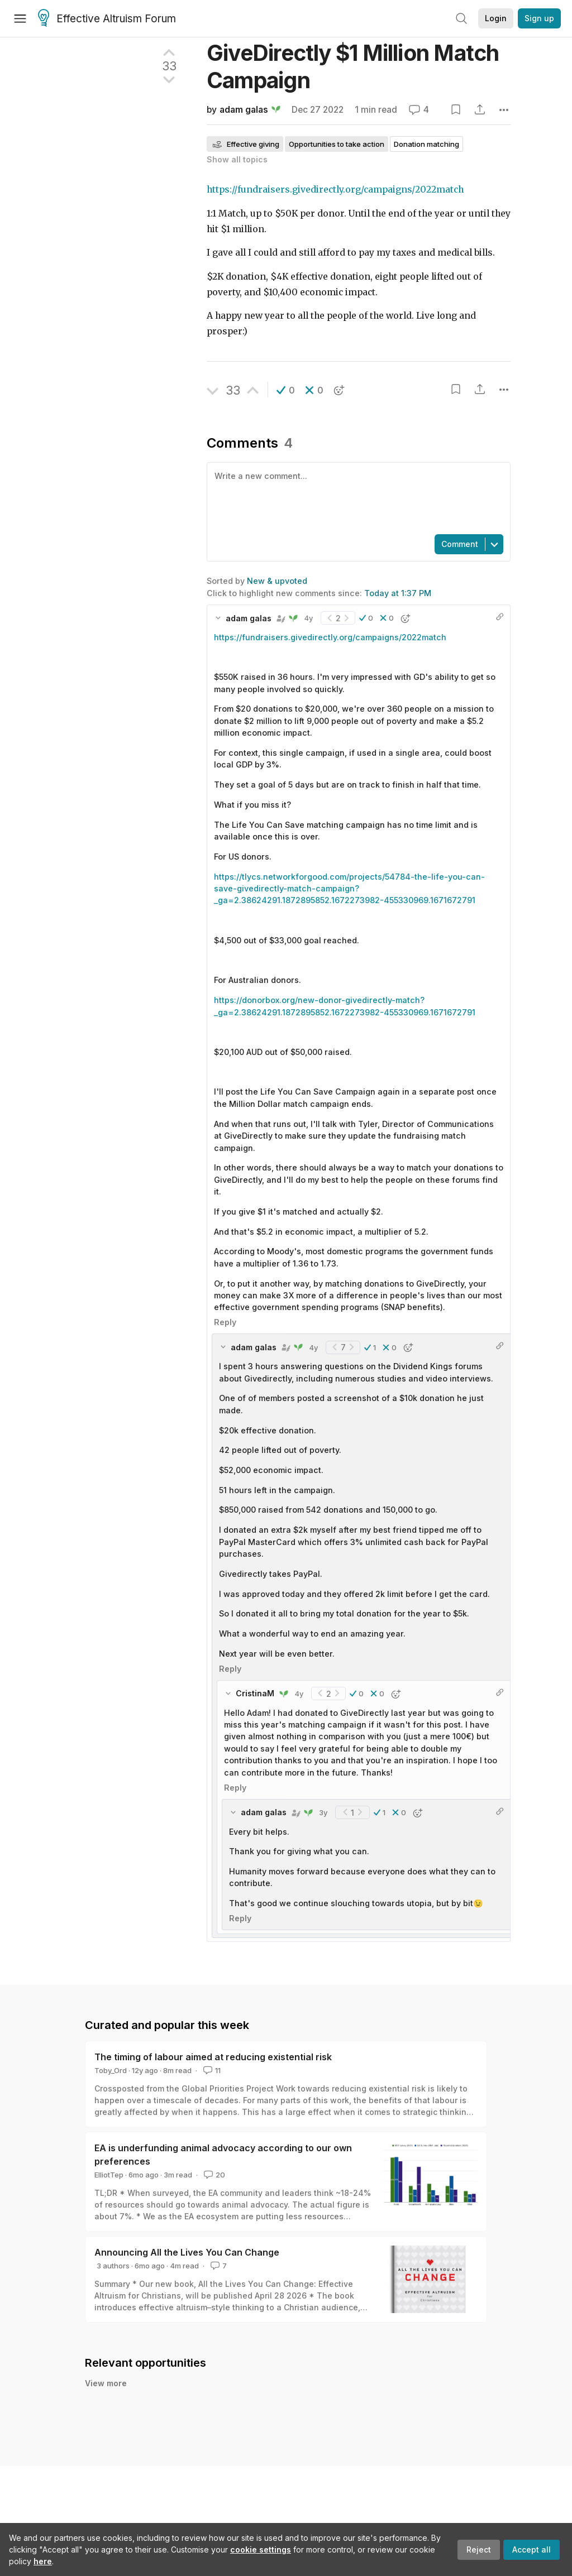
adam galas (244, 109)
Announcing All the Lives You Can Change (186, 2252)
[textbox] (356, 497)
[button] (286, 390)
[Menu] (20, 18)
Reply (225, 1322)
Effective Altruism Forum (107, 19)
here (43, 2561)
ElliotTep (108, 2174)
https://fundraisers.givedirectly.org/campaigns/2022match (335, 189)
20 (213, 2175)
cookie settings (260, 2549)
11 (211, 2070)
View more (106, 2383)
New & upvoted (277, 581)
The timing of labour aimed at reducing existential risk (213, 2056)
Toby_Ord (110, 2070)
